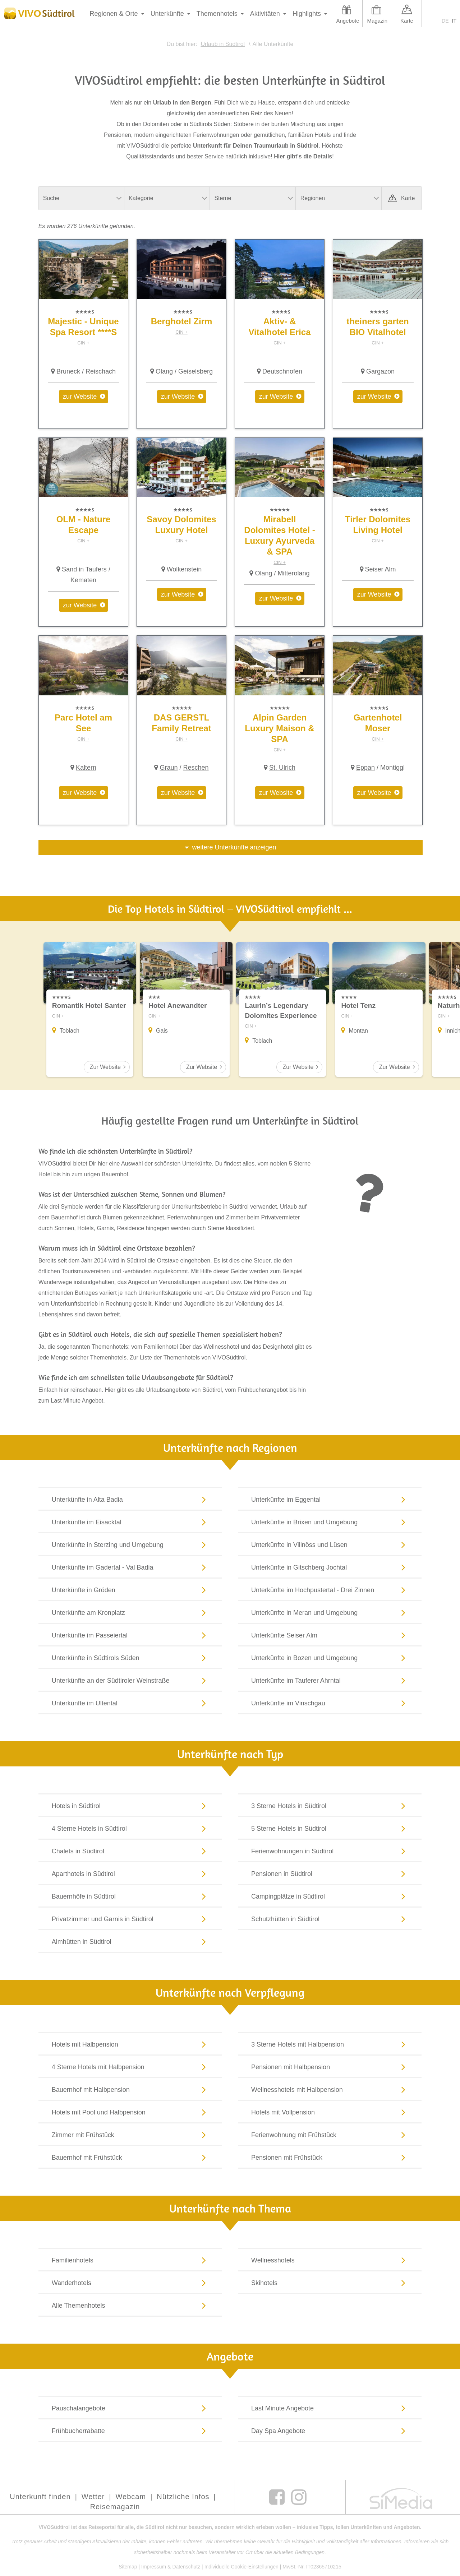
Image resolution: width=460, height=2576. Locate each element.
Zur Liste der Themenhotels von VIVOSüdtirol (188, 1358)
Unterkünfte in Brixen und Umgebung (329, 1522)
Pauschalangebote (130, 2408)
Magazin (377, 21)
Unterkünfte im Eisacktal (130, 1522)
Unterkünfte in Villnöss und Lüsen (329, 1544)
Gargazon (380, 371)
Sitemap (128, 2567)
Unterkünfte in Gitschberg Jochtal (329, 1567)
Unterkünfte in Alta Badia (130, 1499)
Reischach (101, 371)
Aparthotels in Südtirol (130, 1873)
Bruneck (68, 371)
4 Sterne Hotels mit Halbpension (130, 2067)
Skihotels (329, 2283)
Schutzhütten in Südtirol (329, 1919)
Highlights (307, 13)
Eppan (365, 767)
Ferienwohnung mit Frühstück (329, 2135)
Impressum (153, 2567)
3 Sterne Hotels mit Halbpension (329, 2044)
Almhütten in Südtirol (130, 1941)
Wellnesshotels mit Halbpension (329, 2089)
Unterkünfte (167, 13)
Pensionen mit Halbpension (329, 2067)
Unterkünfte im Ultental (130, 1703)
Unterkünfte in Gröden (130, 1590)
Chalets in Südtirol (130, 1851)
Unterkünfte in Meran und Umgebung (329, 1612)
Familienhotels (130, 2260)
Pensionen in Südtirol (329, 1873)
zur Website (80, 396)
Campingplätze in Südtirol (329, 1896)
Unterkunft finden (40, 2497)
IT (454, 21)
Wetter (93, 2497)
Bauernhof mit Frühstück (130, 2157)
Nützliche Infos (183, 2497)
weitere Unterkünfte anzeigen (234, 847)
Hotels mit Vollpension (329, 2112)
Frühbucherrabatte (130, 2431)
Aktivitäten (265, 13)
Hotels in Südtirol (130, 1806)
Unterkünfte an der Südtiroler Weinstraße (130, 1680)
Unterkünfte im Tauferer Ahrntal (329, 1680)
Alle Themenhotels (130, 2305)
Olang (164, 371)
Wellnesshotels (329, 2260)
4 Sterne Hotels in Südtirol (130, 1828)
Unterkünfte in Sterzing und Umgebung (130, 1544)
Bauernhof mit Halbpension (130, 2089)
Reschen (196, 767)
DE (445, 21)
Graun (169, 767)
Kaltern (86, 767)
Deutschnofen (282, 371)
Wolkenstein (184, 569)
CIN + (83, 343)
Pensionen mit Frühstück (329, 2157)
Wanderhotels (130, 2283)
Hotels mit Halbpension (130, 2044)
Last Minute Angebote (329, 2408)
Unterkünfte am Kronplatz (130, 1612)
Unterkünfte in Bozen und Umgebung (329, 1658)
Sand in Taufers (84, 569)
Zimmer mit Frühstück (130, 2135)
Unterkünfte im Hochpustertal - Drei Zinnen (329, 1590)
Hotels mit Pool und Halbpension (130, 2112)
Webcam (131, 2497)
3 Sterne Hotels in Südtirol (329, 1806)
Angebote (347, 21)
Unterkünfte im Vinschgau (329, 1703)
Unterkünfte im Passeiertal (130, 1635)
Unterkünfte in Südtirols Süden (130, 1658)
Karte (406, 21)
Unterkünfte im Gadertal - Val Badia (130, 1567)
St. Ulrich (282, 767)
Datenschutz (186, 2567)
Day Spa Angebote (329, 2431)
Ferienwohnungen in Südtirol (329, 1851)
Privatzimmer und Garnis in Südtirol (130, 1919)
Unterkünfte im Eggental (329, 1499)
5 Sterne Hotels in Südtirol (329, 1828)
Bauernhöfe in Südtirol (130, 1896)
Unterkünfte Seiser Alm (329, 1635)
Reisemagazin (115, 2507)
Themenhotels (217, 13)
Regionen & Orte (114, 13)
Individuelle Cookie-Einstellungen (241, 2567)
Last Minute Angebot (77, 1401)
